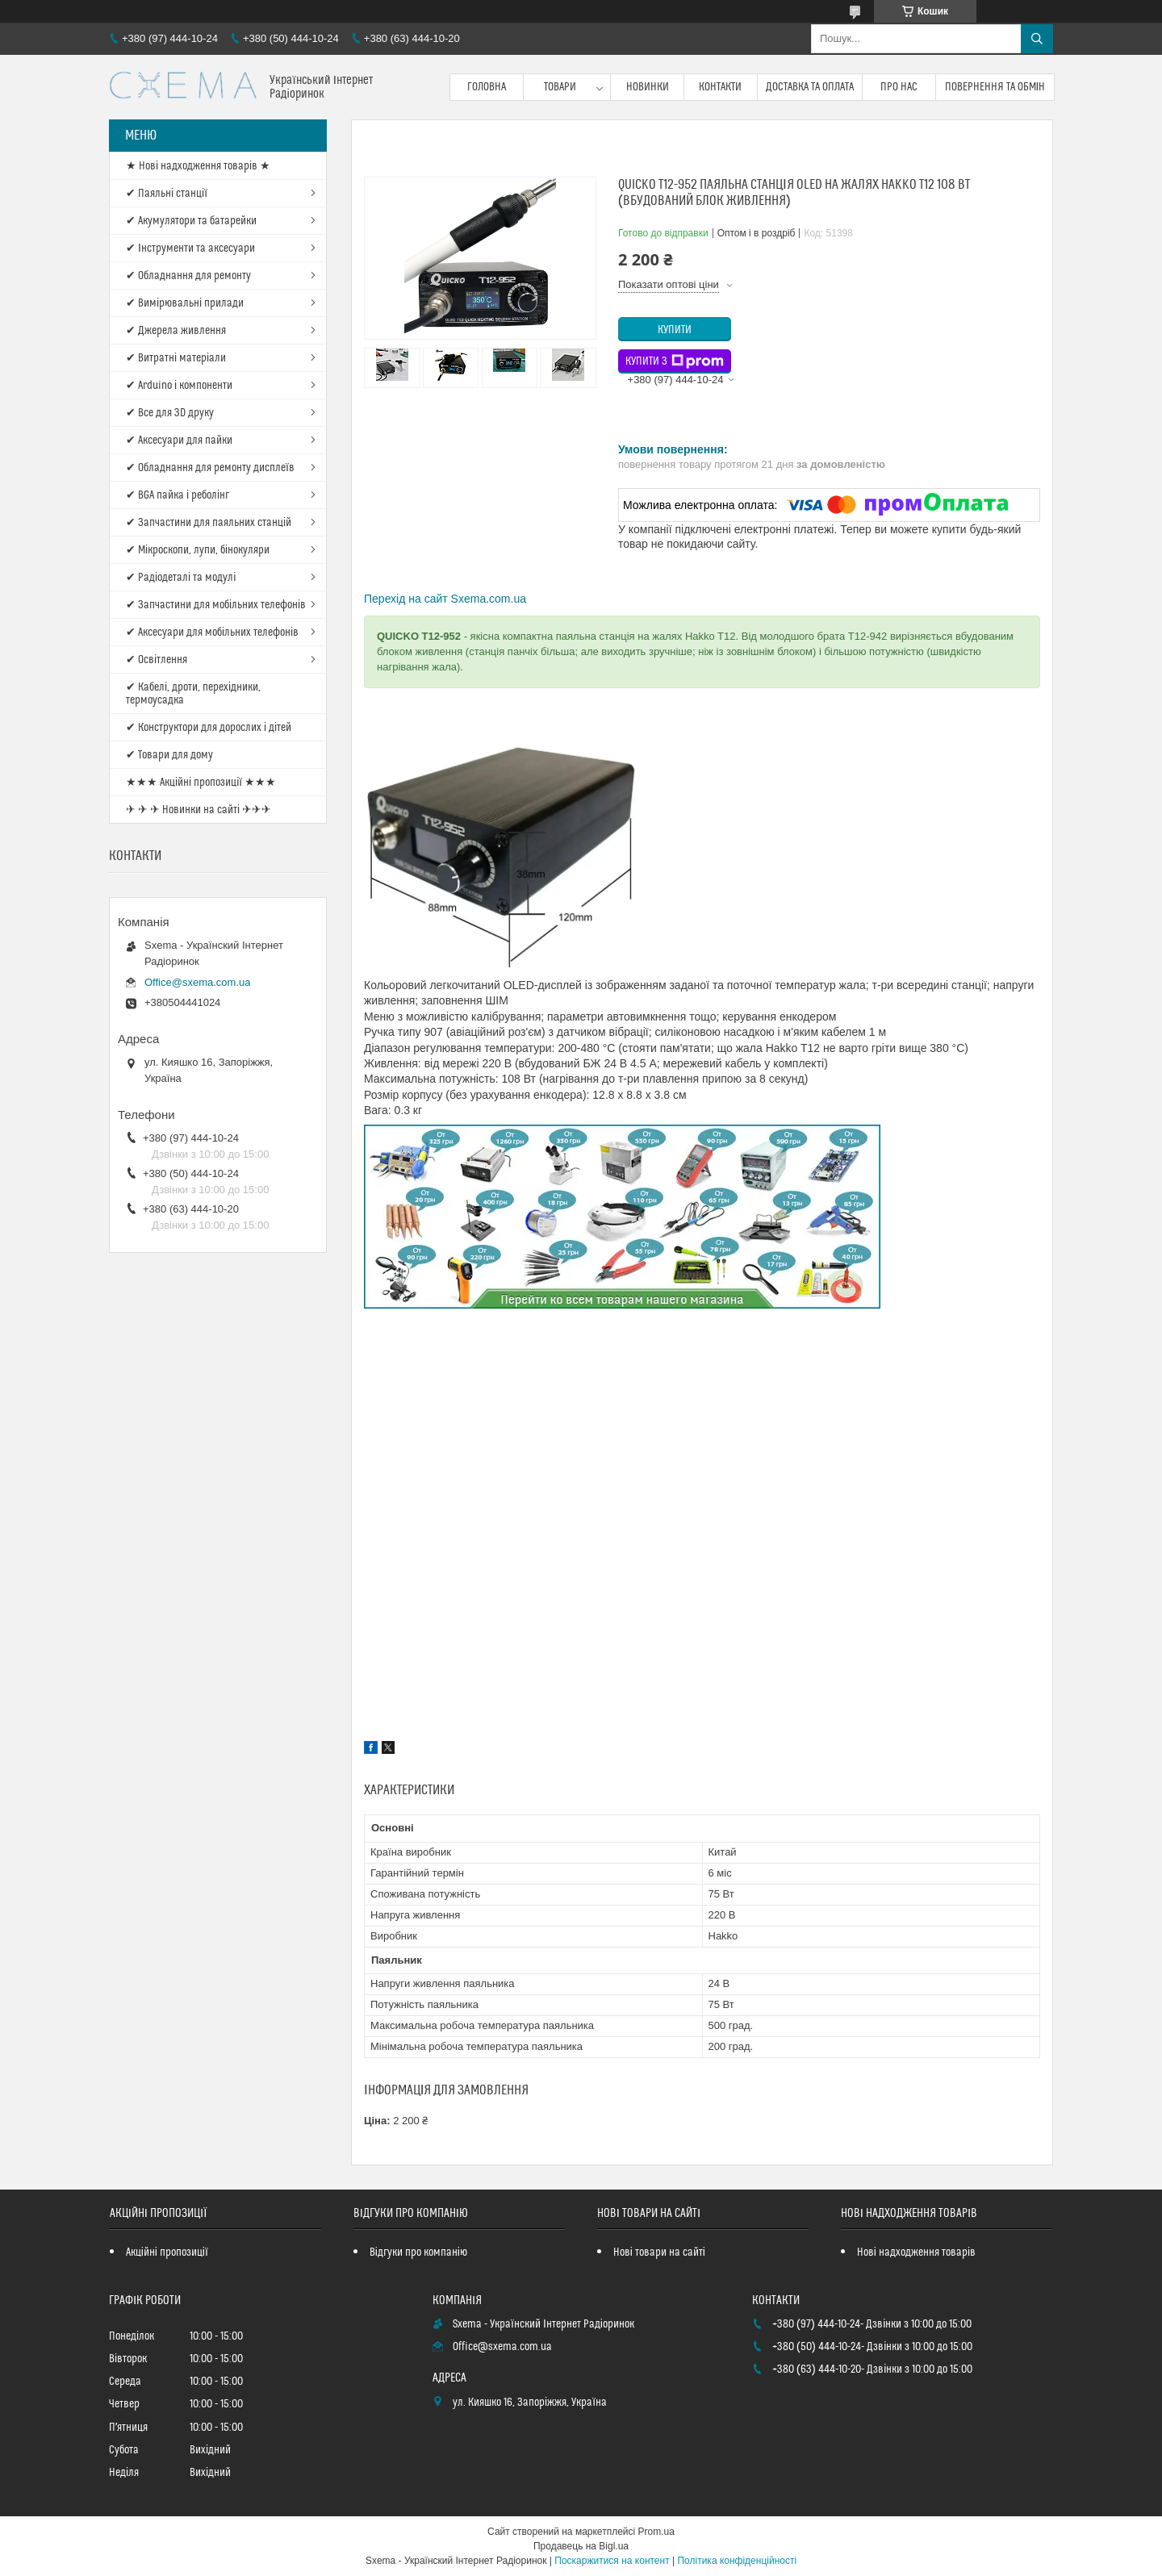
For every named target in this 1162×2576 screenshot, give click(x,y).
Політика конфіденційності (736, 2560)
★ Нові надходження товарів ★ (198, 166)
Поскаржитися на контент (611, 2560)
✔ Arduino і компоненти (179, 385)
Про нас (898, 87)
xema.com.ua (492, 598)
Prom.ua (656, 2531)
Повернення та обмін (995, 87)
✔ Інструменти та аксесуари (190, 248)
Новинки (647, 87)
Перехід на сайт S (411, 598)
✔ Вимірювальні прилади (185, 303)
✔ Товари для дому (169, 755)
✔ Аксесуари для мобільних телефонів (212, 632)
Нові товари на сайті (659, 2252)
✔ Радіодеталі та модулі (181, 577)
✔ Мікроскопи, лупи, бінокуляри (198, 550)
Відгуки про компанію (418, 2252)
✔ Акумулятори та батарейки (191, 221)
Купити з (674, 361)
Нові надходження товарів (916, 2252)
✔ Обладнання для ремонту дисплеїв (210, 467)
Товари (560, 87)
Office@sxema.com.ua (197, 982)
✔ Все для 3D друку (170, 413)
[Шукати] (1037, 38)
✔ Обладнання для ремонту (188, 275)
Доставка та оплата (810, 87)
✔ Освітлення (156, 659)
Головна (486, 87)
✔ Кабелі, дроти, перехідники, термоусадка (193, 694)
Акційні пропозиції (167, 2252)
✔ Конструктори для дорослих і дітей (208, 727)
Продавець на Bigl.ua (581, 2546)
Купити (675, 330)
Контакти (720, 87)
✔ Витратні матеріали (176, 358)
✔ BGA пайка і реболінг (177, 495)
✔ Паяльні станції (166, 193)
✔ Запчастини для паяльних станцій (208, 522)
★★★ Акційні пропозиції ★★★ (201, 782)
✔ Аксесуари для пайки (179, 440)
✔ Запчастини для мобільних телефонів (216, 605)
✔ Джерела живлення (176, 330)
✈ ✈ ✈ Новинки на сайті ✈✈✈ (198, 810)
